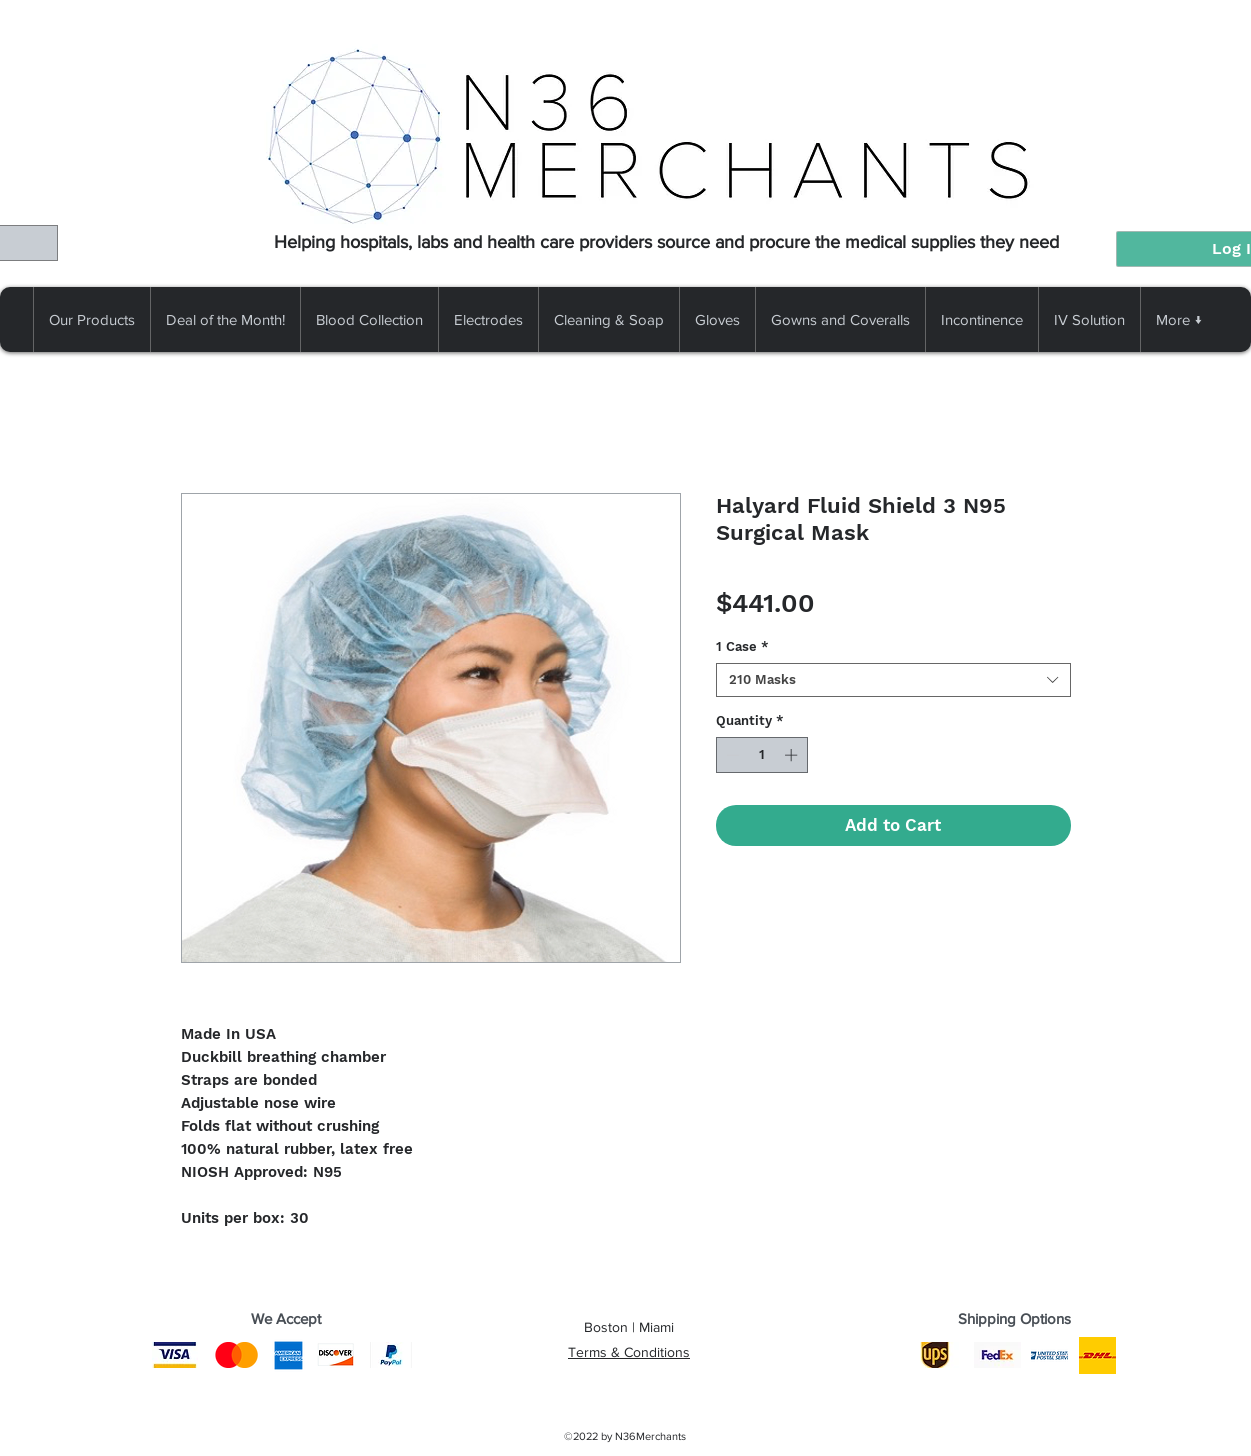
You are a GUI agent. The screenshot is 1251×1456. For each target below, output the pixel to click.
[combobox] (893, 680)
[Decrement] (731, 755)
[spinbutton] (761, 755)
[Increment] (793, 755)
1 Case (742, 646)
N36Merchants (650, 1436)
